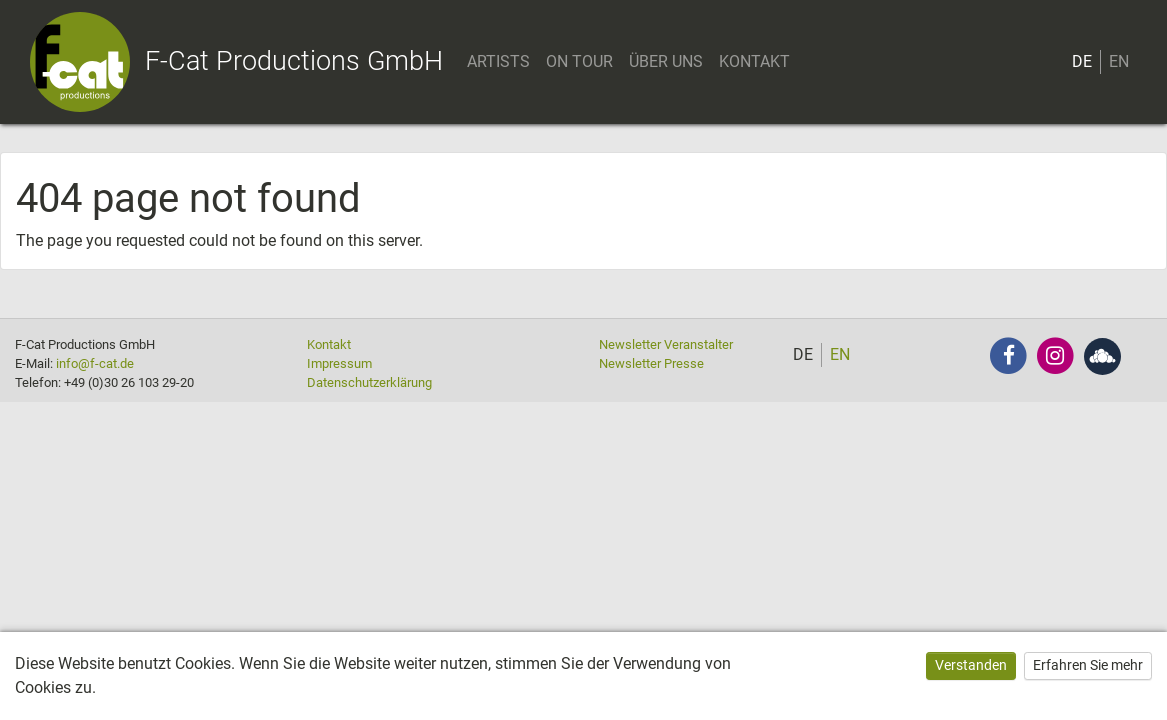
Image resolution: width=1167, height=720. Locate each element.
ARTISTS (498, 61)
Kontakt (329, 344)
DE (1082, 61)
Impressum (339, 363)
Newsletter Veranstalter (666, 344)
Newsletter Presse (651, 363)
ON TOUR (579, 61)
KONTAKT (754, 61)
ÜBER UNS (666, 61)
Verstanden (971, 665)
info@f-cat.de (95, 363)
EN (1119, 61)
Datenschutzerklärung (369, 382)
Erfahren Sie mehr (1088, 665)
